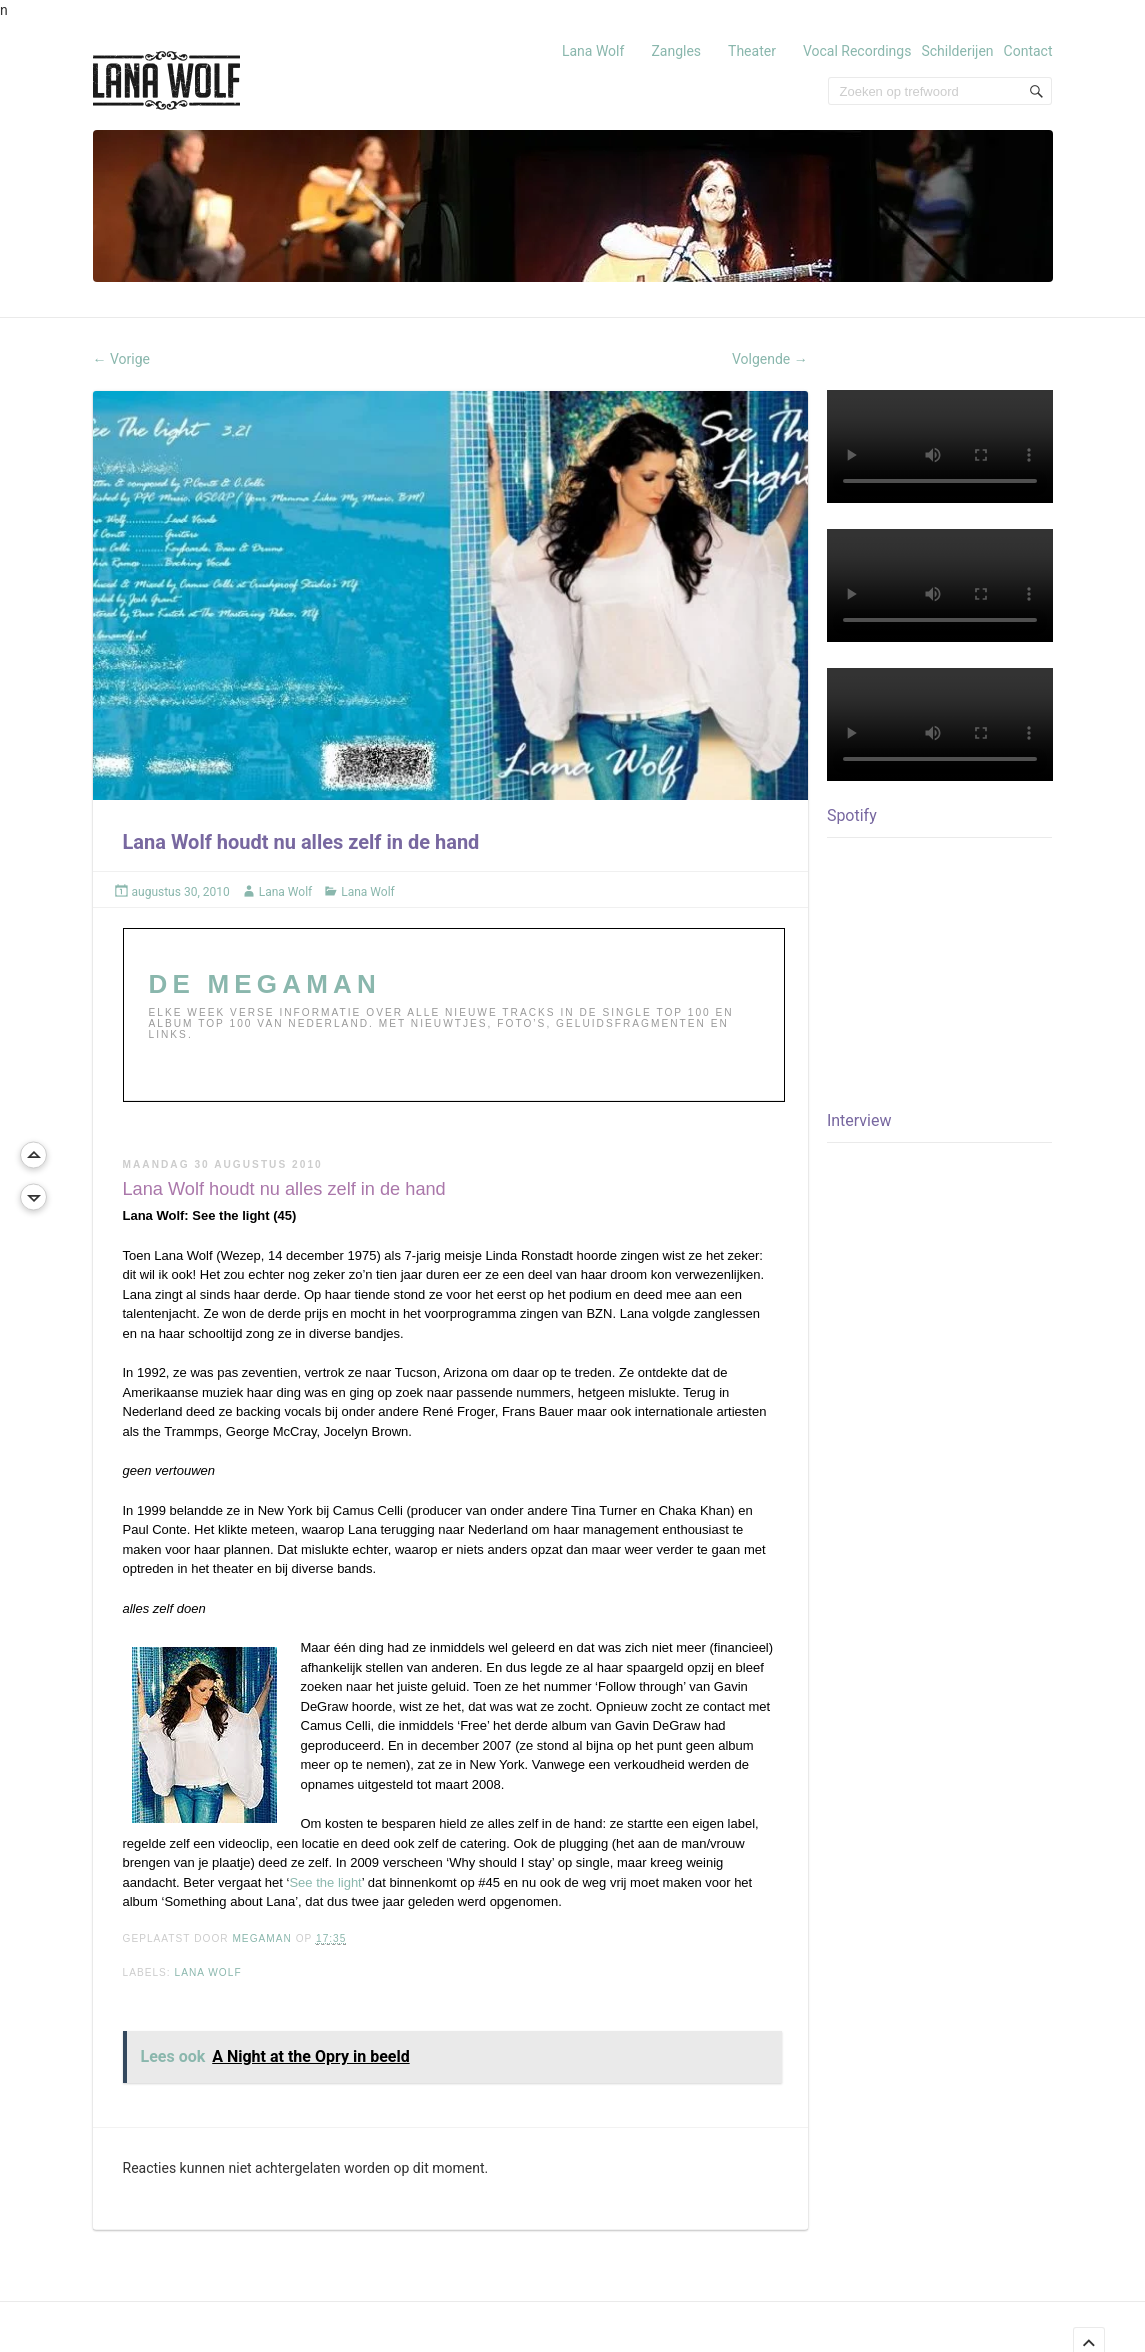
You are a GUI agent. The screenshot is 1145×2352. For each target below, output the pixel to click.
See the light (325, 1882)
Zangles (676, 51)
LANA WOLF (208, 1972)
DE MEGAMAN (265, 984)
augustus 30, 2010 (181, 892)
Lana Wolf (593, 51)
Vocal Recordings (857, 51)
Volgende (770, 359)
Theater (752, 51)
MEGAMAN (263, 1938)
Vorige (122, 359)
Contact (1028, 51)
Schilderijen (957, 51)
